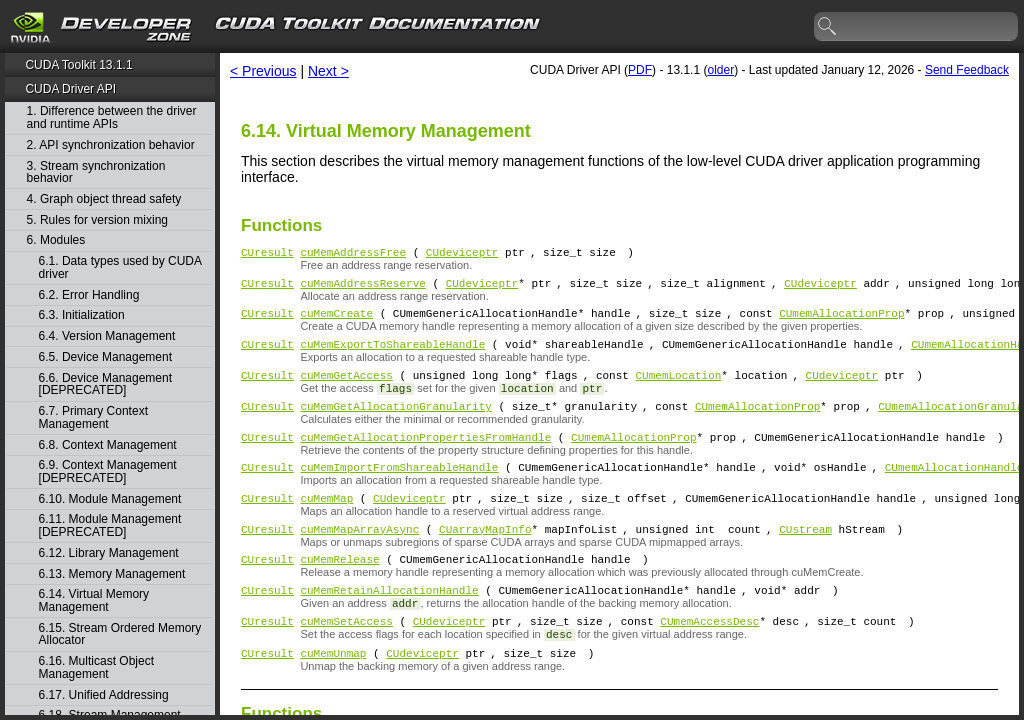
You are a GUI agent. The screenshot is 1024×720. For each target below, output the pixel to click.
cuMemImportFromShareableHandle (399, 490)
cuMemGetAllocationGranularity (395, 423)
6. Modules (56, 240)
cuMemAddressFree (353, 254)
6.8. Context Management (108, 445)
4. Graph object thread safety (104, 199)
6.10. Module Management (110, 499)
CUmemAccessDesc (709, 659)
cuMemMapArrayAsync (359, 558)
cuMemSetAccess (346, 659)
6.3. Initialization (82, 315)
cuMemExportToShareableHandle (392, 355)
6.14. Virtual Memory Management (94, 600)
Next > (328, 71)
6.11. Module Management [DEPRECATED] (110, 525)
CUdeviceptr (462, 254)
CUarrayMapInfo (485, 558)
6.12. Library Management (109, 553)
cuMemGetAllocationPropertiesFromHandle (425, 457)
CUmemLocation (678, 389)
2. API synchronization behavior (111, 145)
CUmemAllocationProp (841, 321)
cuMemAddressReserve (362, 288)
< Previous (263, 71)
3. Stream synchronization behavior (96, 172)
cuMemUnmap (333, 694)
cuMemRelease (339, 591)
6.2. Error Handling (89, 295)
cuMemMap (326, 524)
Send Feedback (967, 70)
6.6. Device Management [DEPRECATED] (105, 384)
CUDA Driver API (70, 89)
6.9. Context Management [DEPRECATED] (108, 471)
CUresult (267, 254)
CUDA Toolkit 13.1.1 (78, 65)
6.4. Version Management (107, 336)
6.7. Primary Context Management (93, 417)
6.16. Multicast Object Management (96, 667)
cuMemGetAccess (346, 389)
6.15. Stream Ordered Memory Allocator (120, 634)
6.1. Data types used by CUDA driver (120, 267)
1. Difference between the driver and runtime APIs (112, 117)
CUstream (805, 558)
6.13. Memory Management (112, 574)
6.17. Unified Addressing (104, 695)
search (828, 27)
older (720, 70)
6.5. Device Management (105, 357)
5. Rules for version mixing (97, 220)
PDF (640, 70)
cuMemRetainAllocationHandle (389, 625)
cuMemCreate (336, 321)
